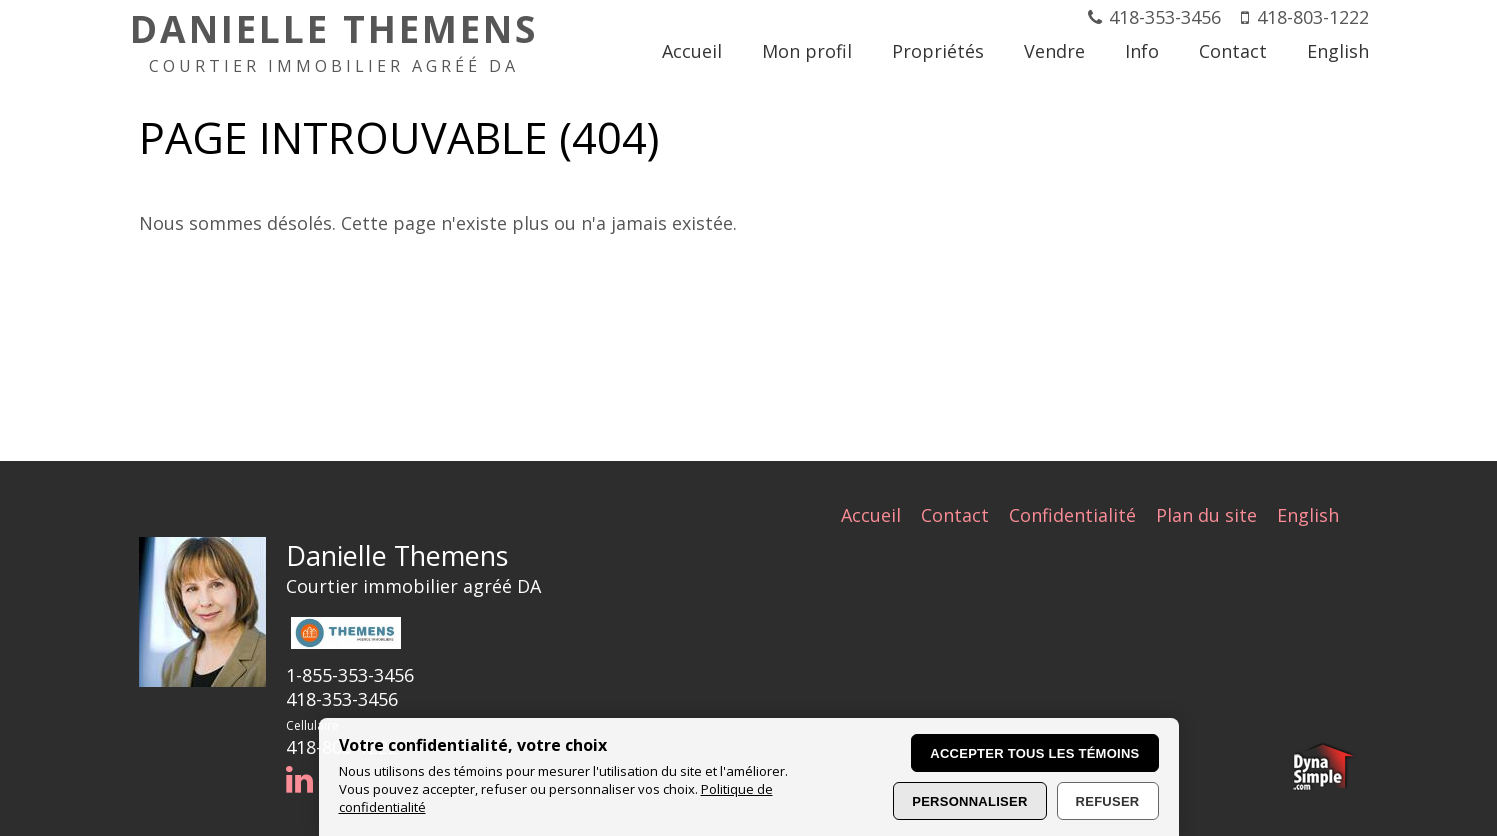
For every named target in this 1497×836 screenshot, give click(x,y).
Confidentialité (1072, 515)
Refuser (1108, 801)
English (1308, 515)
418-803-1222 (1313, 17)
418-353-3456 (1165, 17)
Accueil (871, 515)
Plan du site (1206, 515)
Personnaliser (969, 801)
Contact (955, 515)
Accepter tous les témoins (1034, 753)
